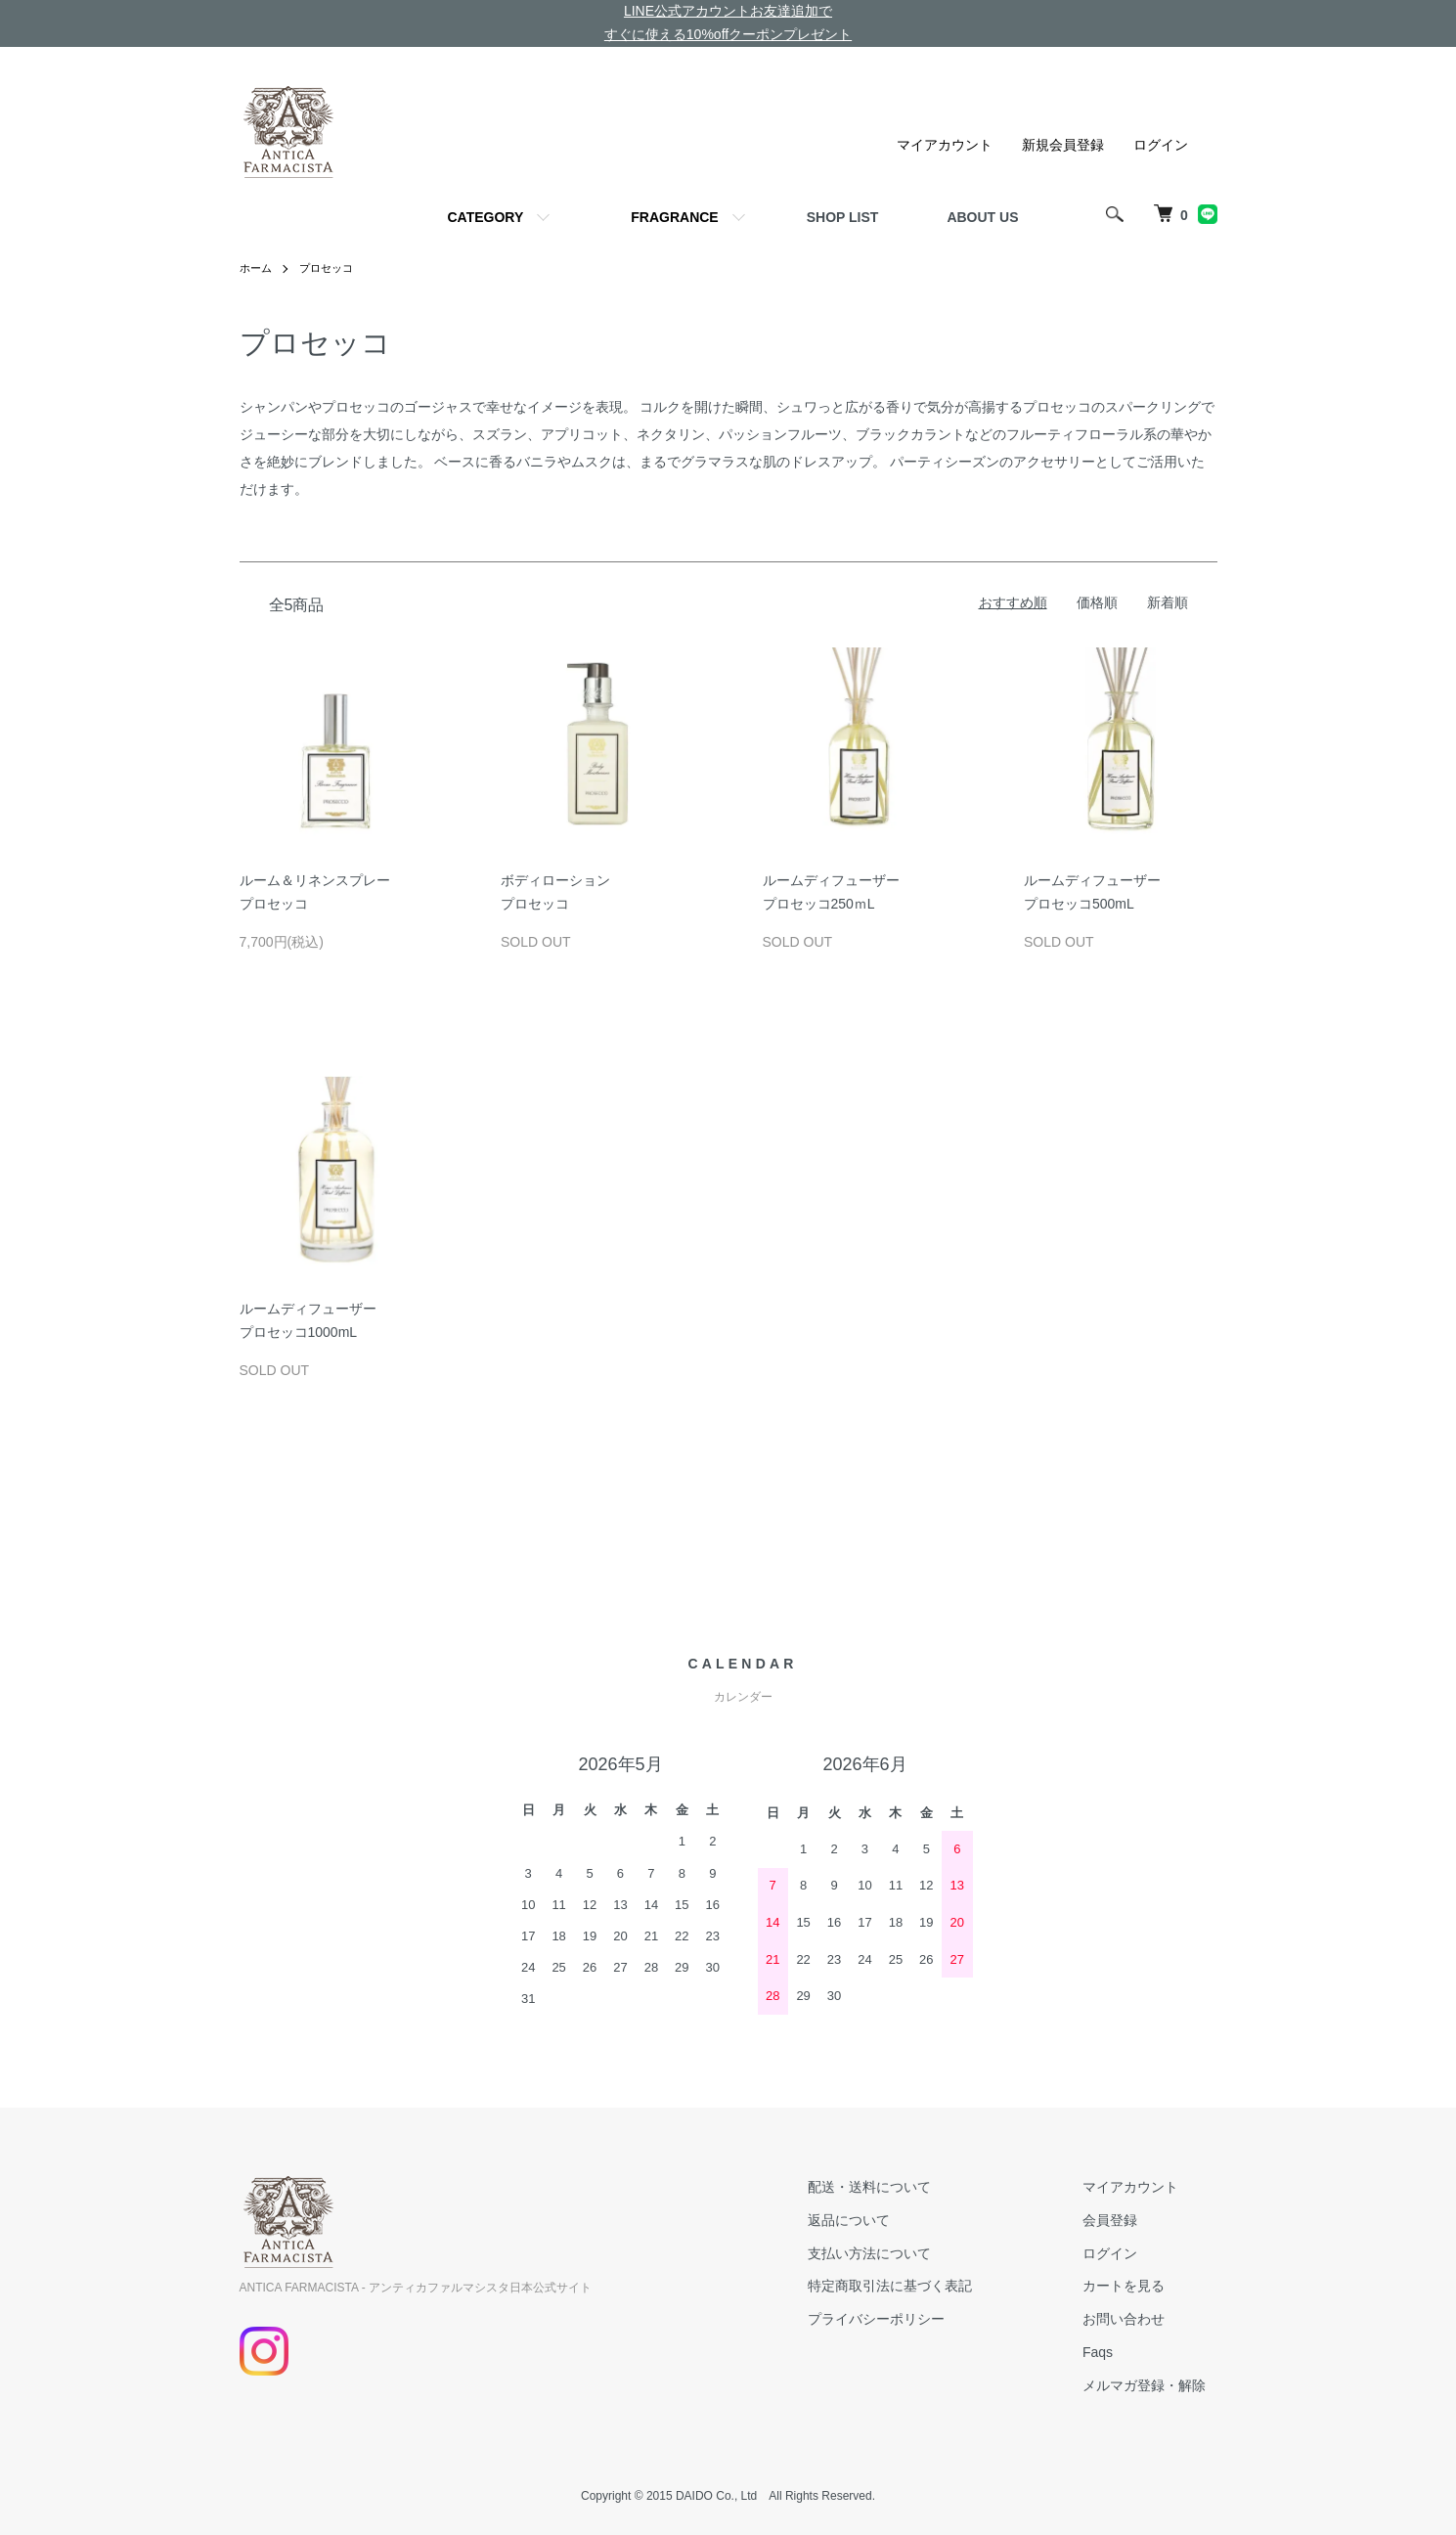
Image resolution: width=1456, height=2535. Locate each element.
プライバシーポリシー (910, 2319)
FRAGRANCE (674, 217)
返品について (883, 2220)
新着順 (1167, 602)
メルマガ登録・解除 (1155, 2385)
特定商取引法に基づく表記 (924, 2285)
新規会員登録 (1063, 145)
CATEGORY (485, 217)
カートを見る (1135, 2285)
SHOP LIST (843, 217)
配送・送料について (903, 2187)
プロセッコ (331, 268)
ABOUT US (982, 217)
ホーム (257, 268)
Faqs (1109, 2352)
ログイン (1160, 145)
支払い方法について (903, 2253)
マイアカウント (945, 145)
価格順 (1097, 602)
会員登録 (1121, 2220)
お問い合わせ (1135, 2319)
